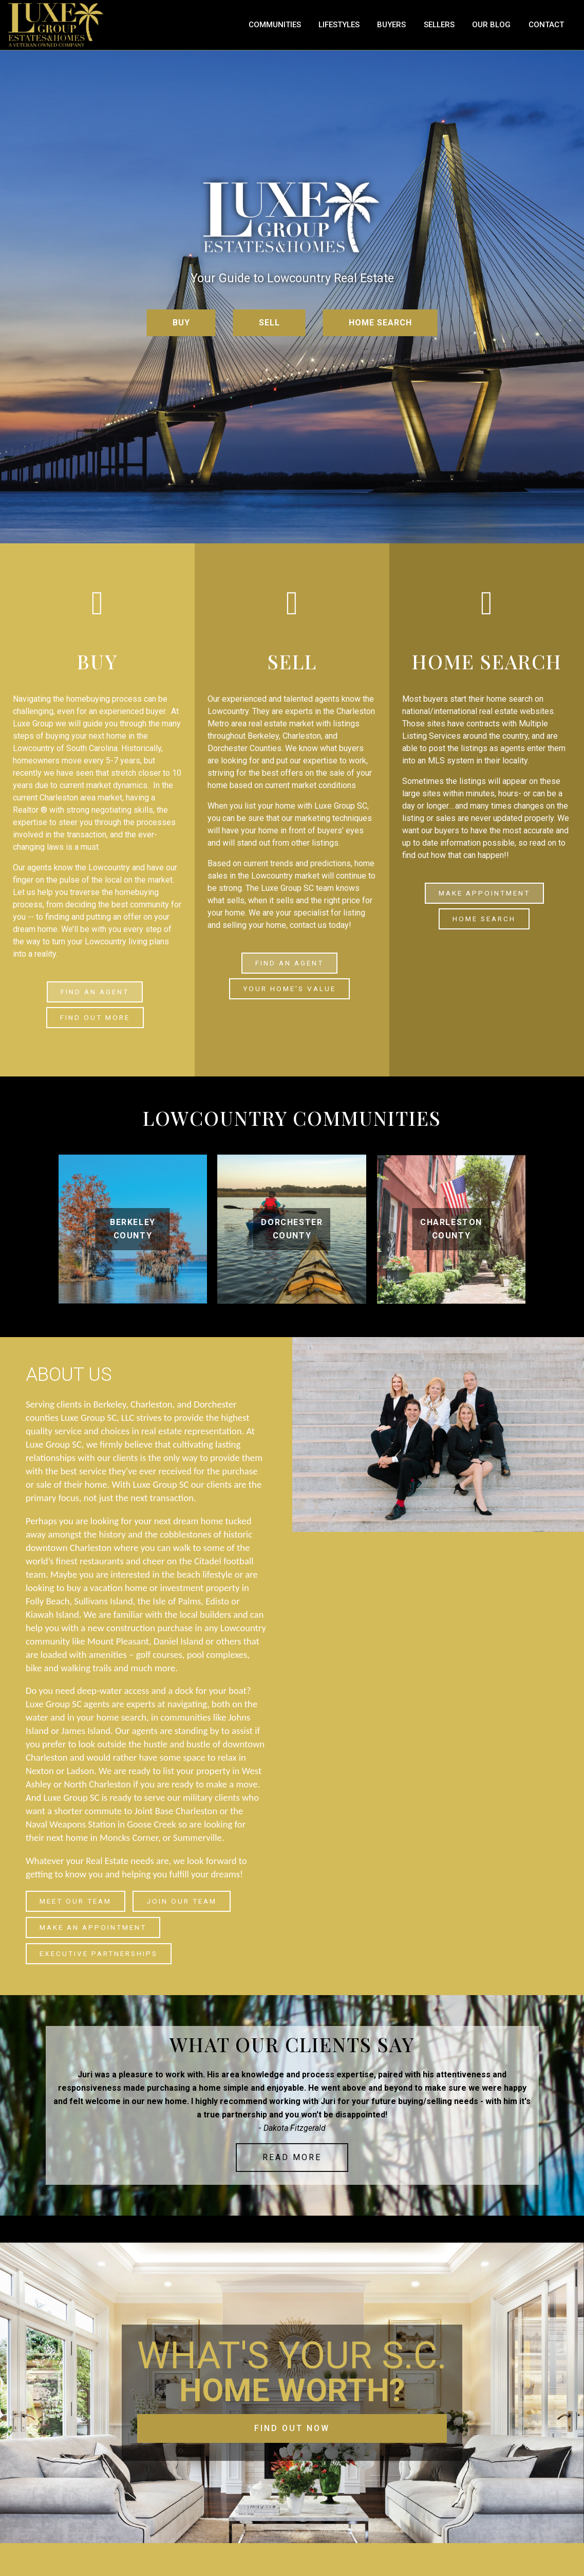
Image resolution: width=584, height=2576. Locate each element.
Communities (334, 30)
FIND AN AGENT (95, 1001)
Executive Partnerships (99, 1953)
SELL (269, 332)
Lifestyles (388, 30)
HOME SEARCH (380, 332)
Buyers (431, 30)
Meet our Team (75, 1901)
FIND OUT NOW (292, 2428)
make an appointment (93, 1927)
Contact (555, 30)
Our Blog (512, 30)
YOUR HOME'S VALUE (289, 993)
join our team (181, 1901)
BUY (181, 332)
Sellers (469, 30)
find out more (95, 1022)
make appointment (484, 902)
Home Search (484, 923)
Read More (292, 2157)
